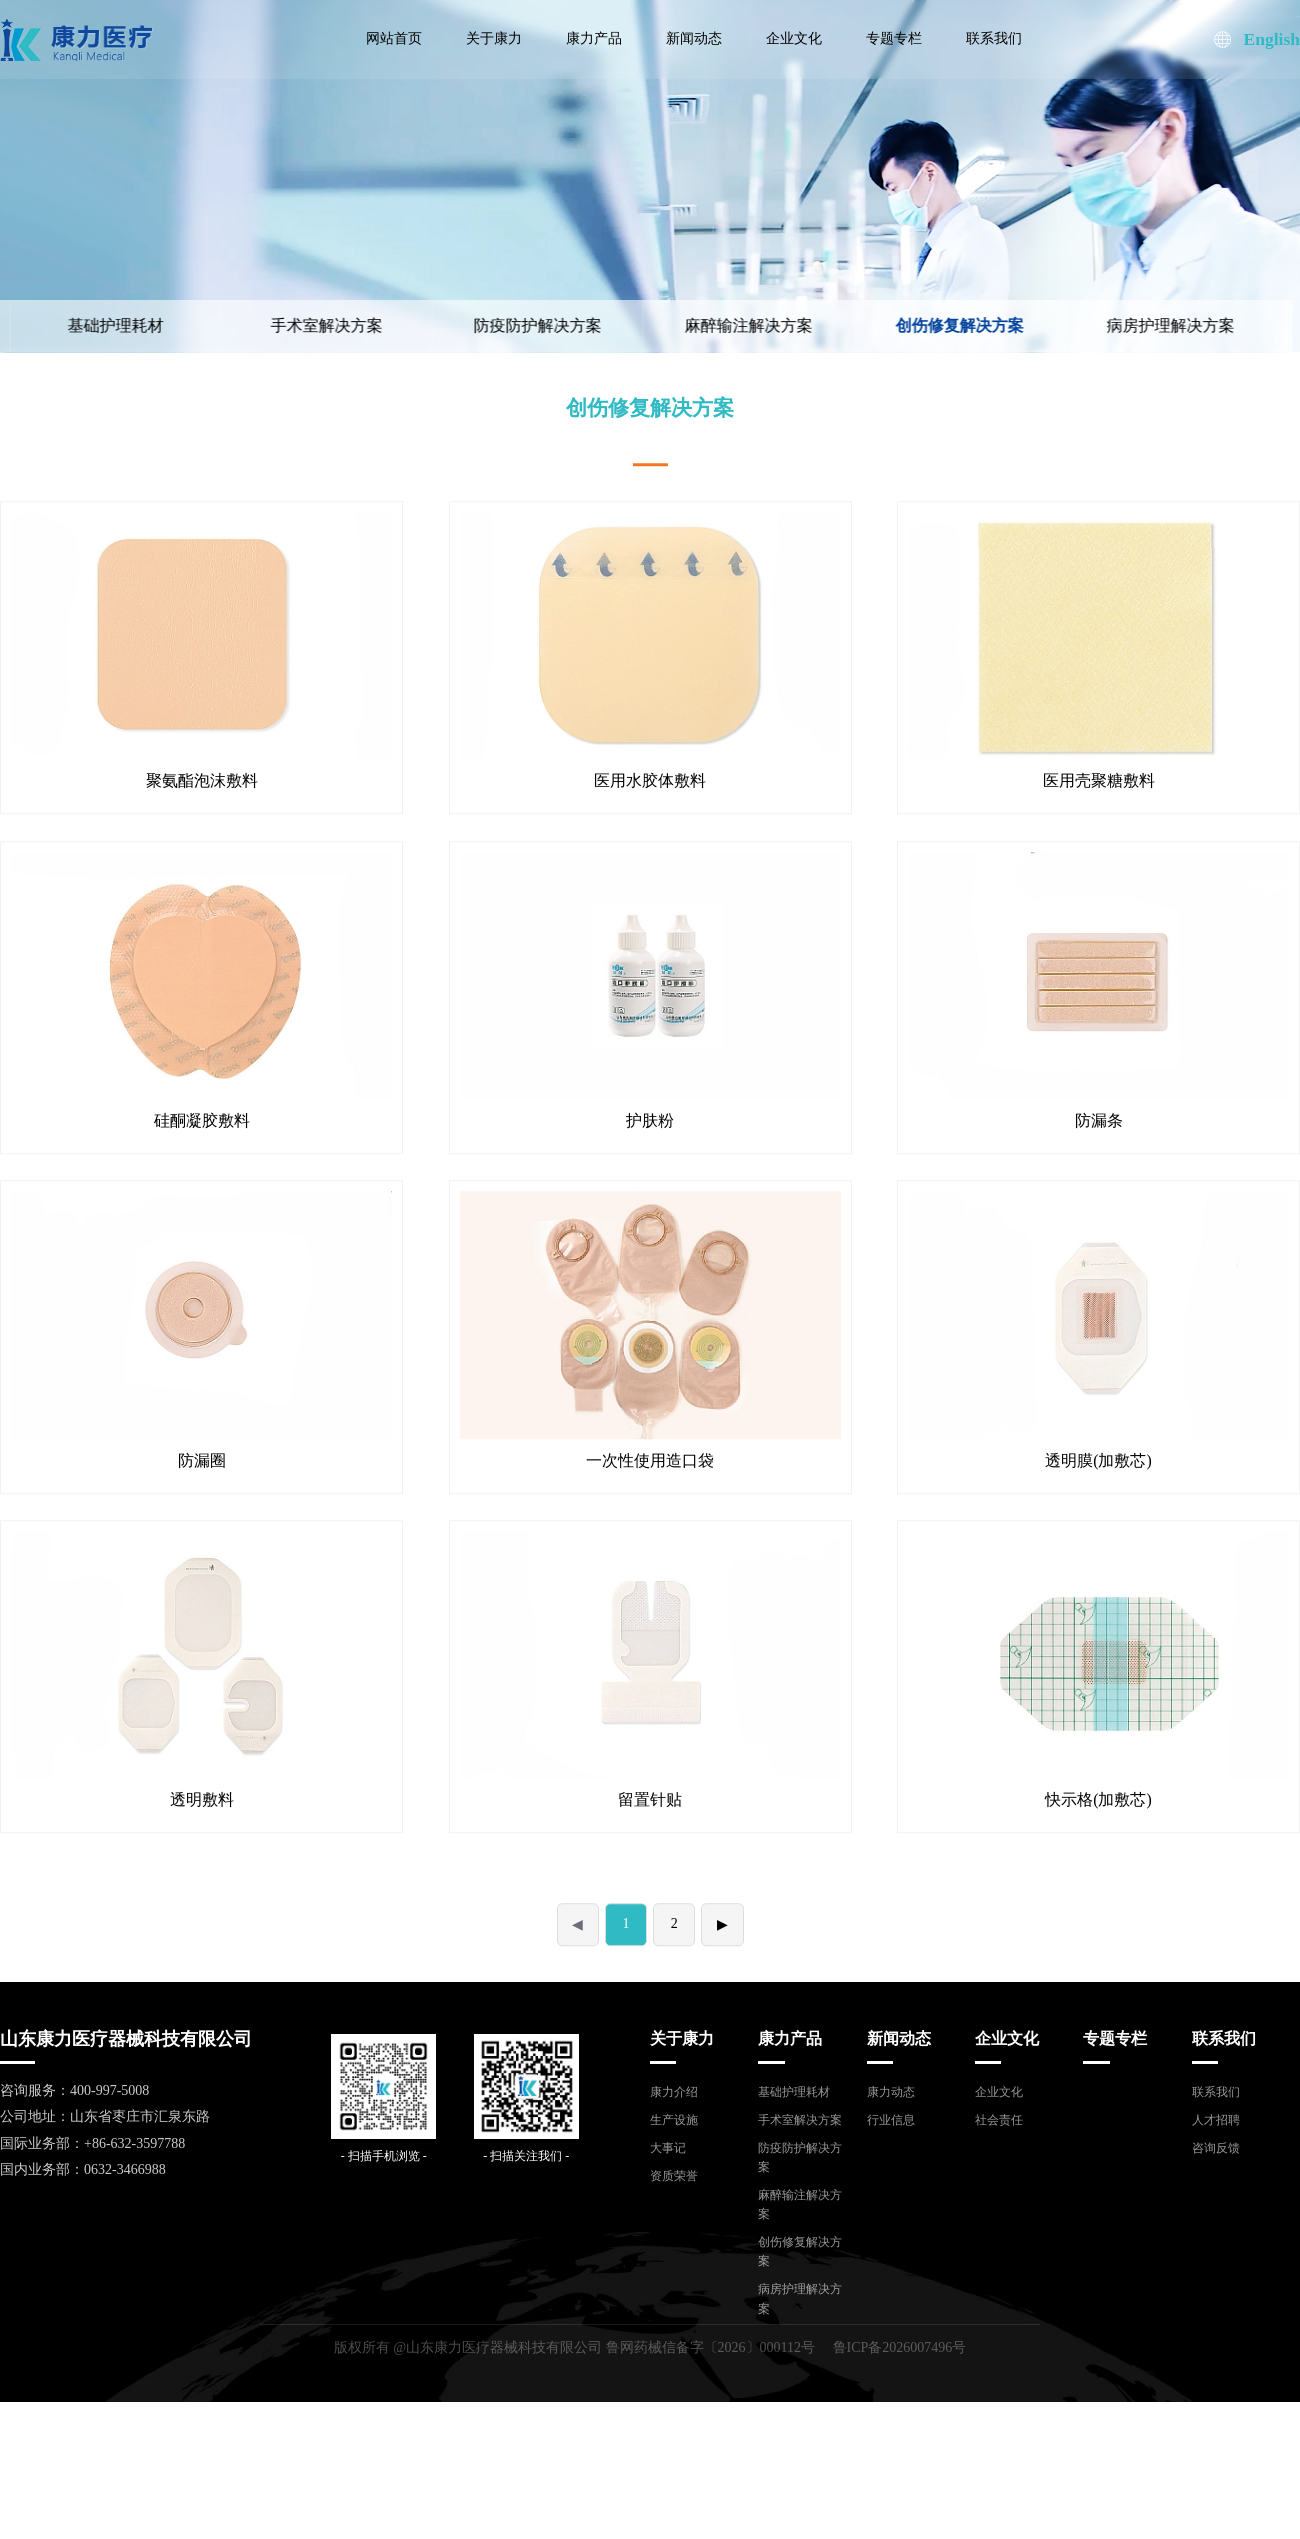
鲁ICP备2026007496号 (900, 2347)
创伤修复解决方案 (907, 325)
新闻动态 (694, 38)
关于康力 (494, 38)
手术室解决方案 (274, 325)
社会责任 (999, 2120)
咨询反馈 (1216, 2148)
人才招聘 (1216, 2120)
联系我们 (994, 38)
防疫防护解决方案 (485, 325)
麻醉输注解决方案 (696, 325)
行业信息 (891, 2120)
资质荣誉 (674, 2176)
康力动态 (891, 2092)
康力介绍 (674, 2092)
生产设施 (674, 2120)
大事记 (668, 2148)
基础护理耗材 (794, 2092)
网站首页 (394, 38)
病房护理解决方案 (1118, 325)
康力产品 (594, 38)
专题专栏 (894, 38)
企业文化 (794, 38)
